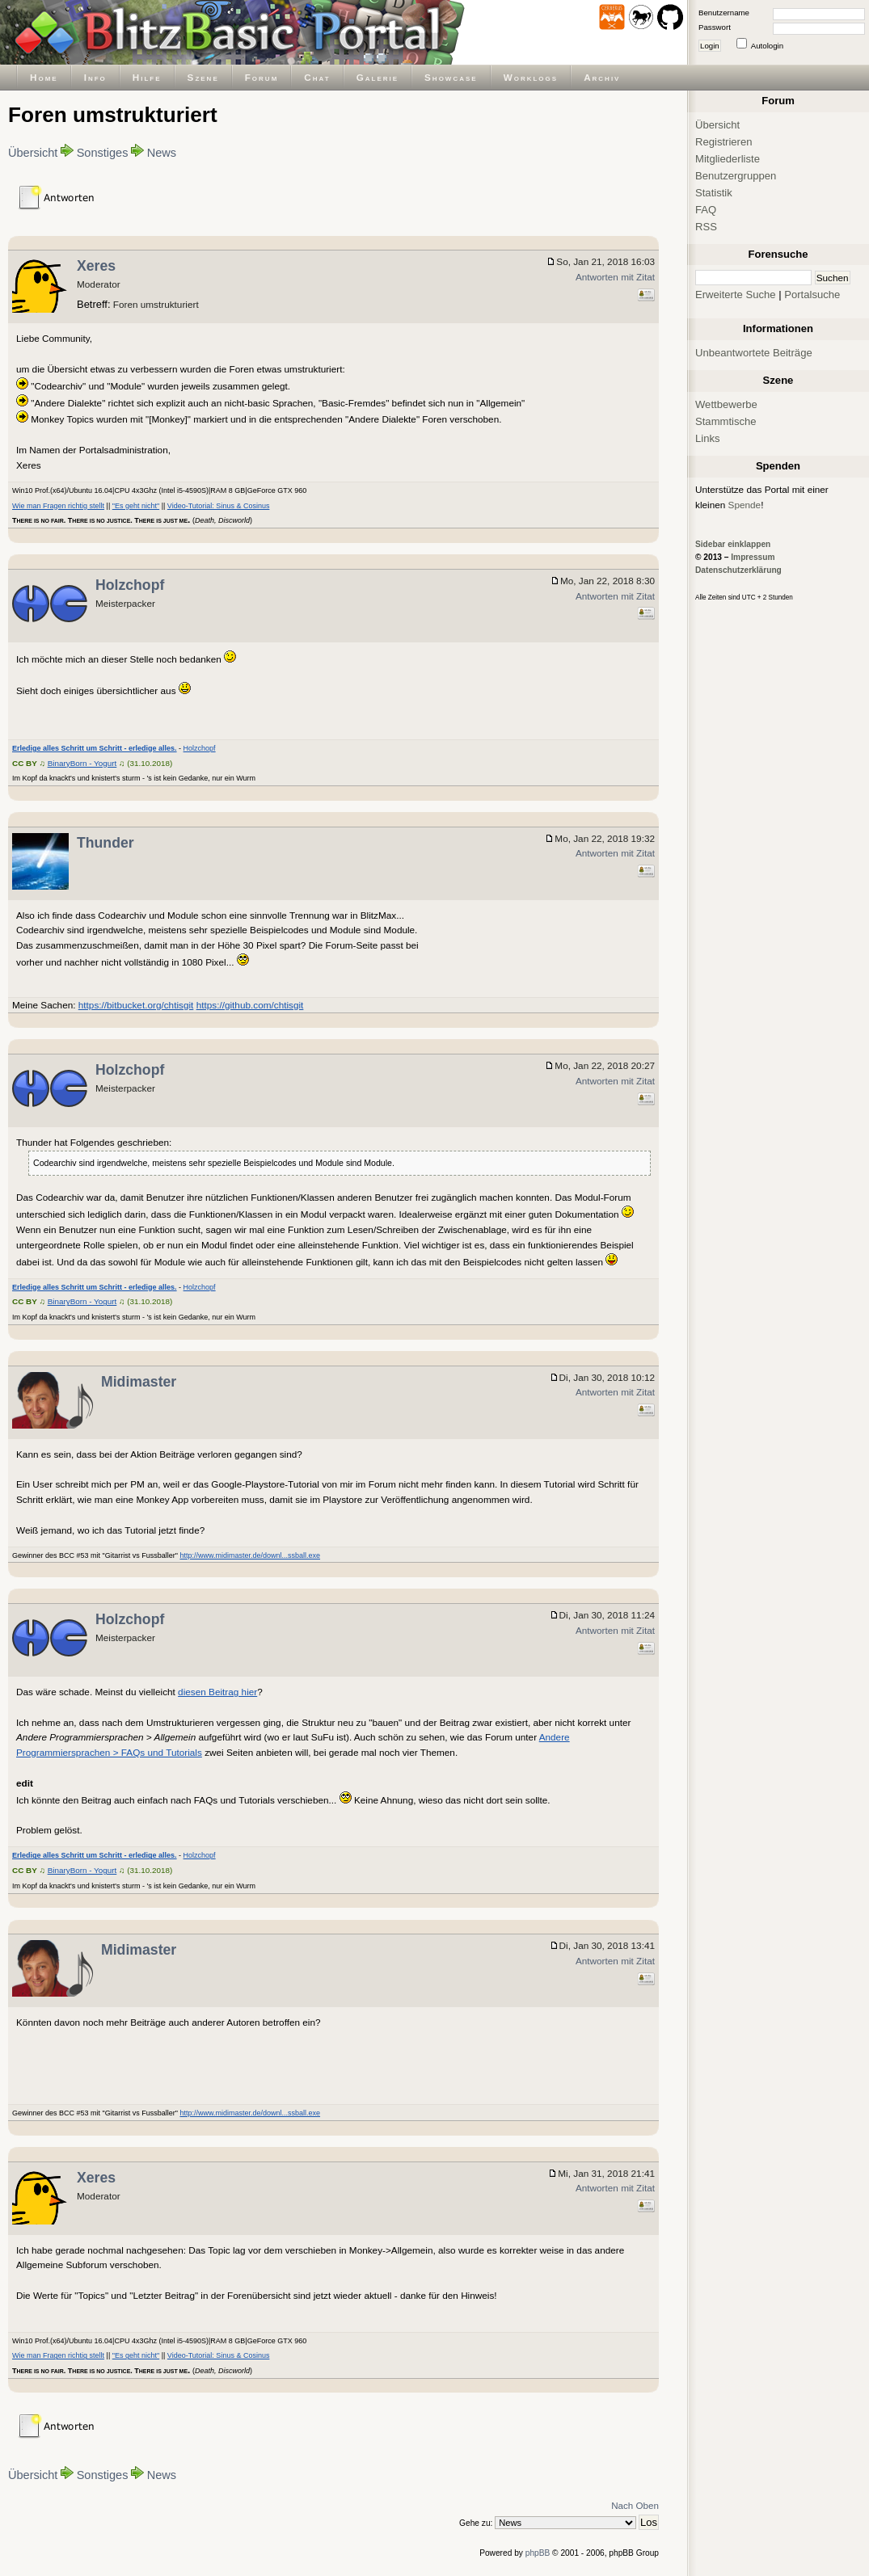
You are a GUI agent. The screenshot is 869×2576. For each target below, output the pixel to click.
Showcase (451, 77)
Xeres (96, 266)
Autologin (767, 45)
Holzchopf (129, 585)
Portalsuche (812, 294)
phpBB (538, 2553)
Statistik (713, 193)
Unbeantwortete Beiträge (753, 353)
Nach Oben (635, 2505)
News (161, 152)
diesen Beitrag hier (217, 1691)
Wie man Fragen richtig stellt (58, 506)
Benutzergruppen (735, 176)
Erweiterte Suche (735, 294)
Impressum (752, 557)
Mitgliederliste (727, 159)
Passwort (714, 27)
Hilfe (147, 77)
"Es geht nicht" (135, 506)
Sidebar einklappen (732, 544)
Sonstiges (103, 152)
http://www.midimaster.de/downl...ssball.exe (249, 1555)
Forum (262, 77)
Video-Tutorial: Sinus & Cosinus (218, 506)
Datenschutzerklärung (738, 570)
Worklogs (531, 77)
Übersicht (32, 152)
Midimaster (138, 1382)
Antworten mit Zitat (615, 276)
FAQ (705, 210)
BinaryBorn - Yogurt (82, 763)
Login (709, 45)
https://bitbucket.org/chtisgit (136, 1005)
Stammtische (726, 421)
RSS (706, 227)
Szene (203, 77)
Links (707, 438)
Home (44, 77)
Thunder (105, 843)
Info (95, 77)
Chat (317, 77)
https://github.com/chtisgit (250, 1005)
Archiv (602, 77)
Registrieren (724, 142)
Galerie (377, 77)
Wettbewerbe (726, 404)
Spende (744, 504)
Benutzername (723, 12)
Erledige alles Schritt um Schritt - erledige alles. (94, 748)
